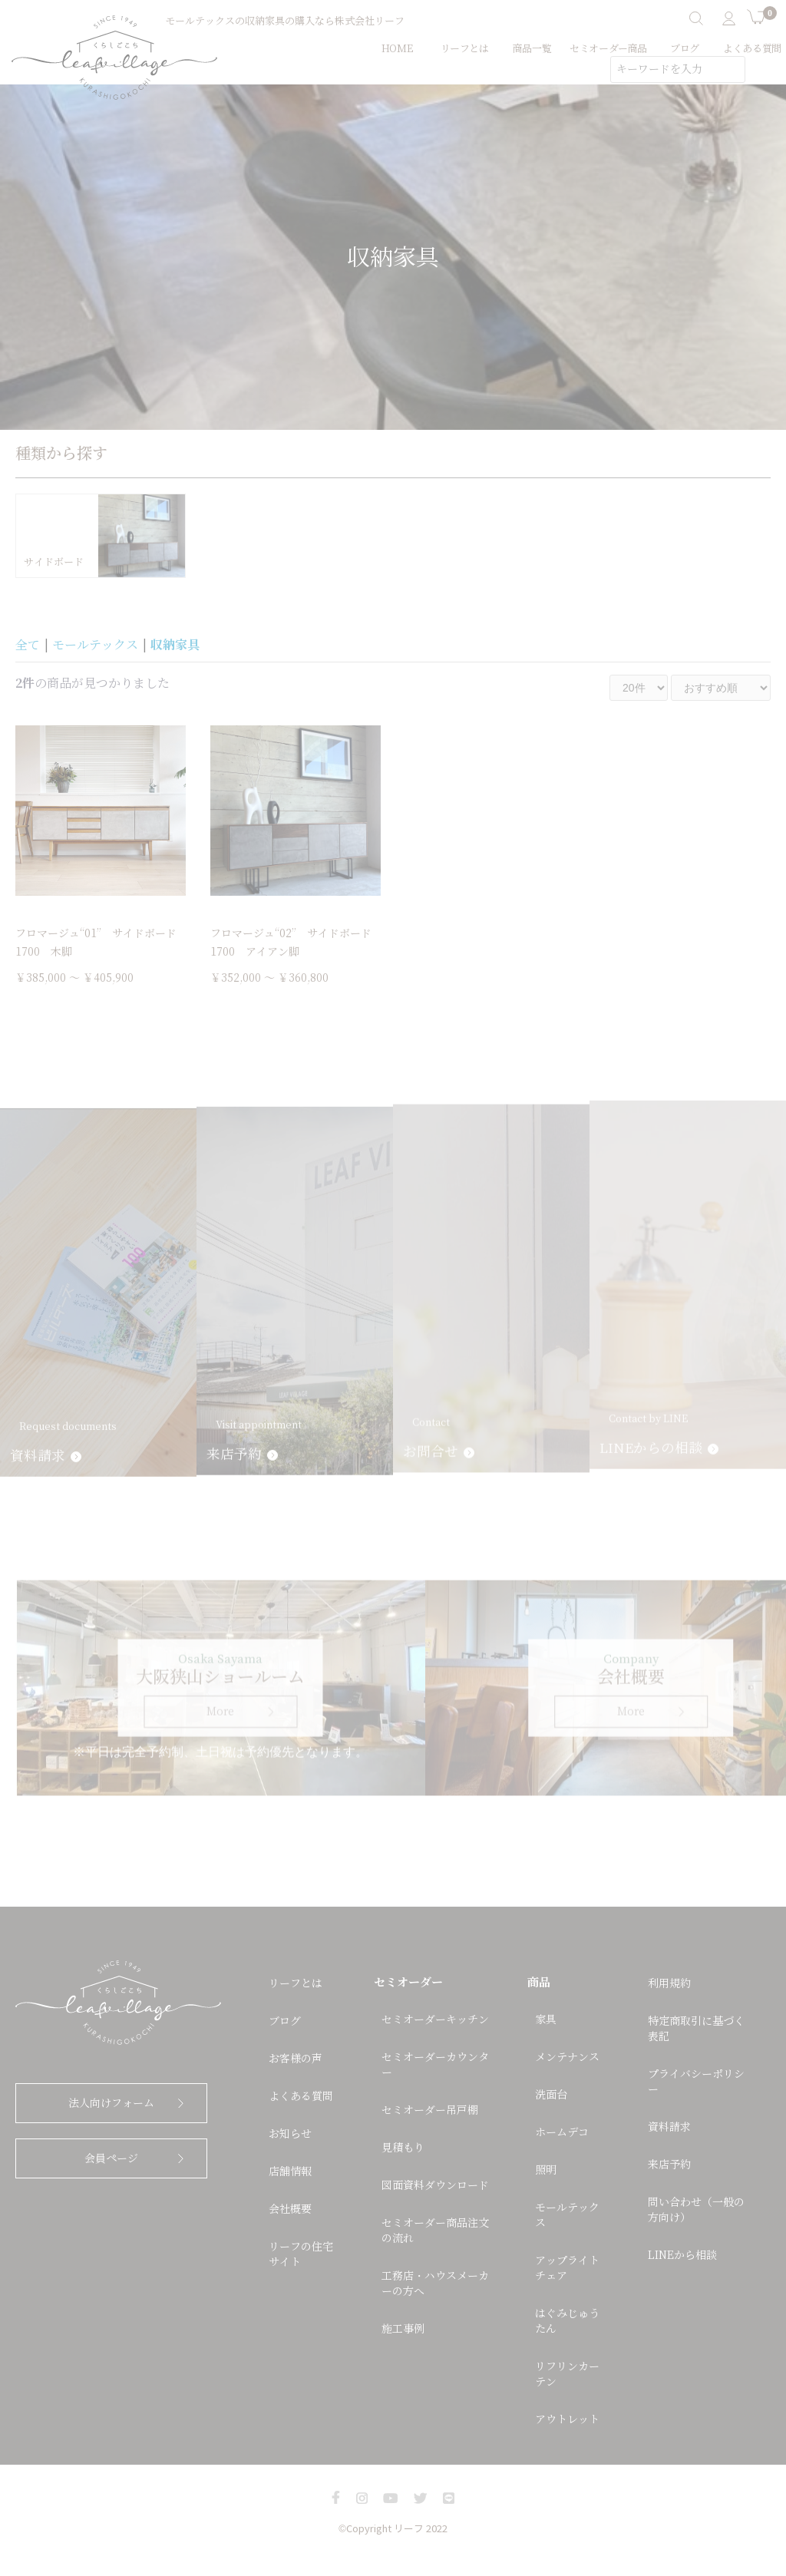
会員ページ (111, 2158)
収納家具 (175, 644)
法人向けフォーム (111, 2103)
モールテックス (95, 645)
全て (27, 645)
